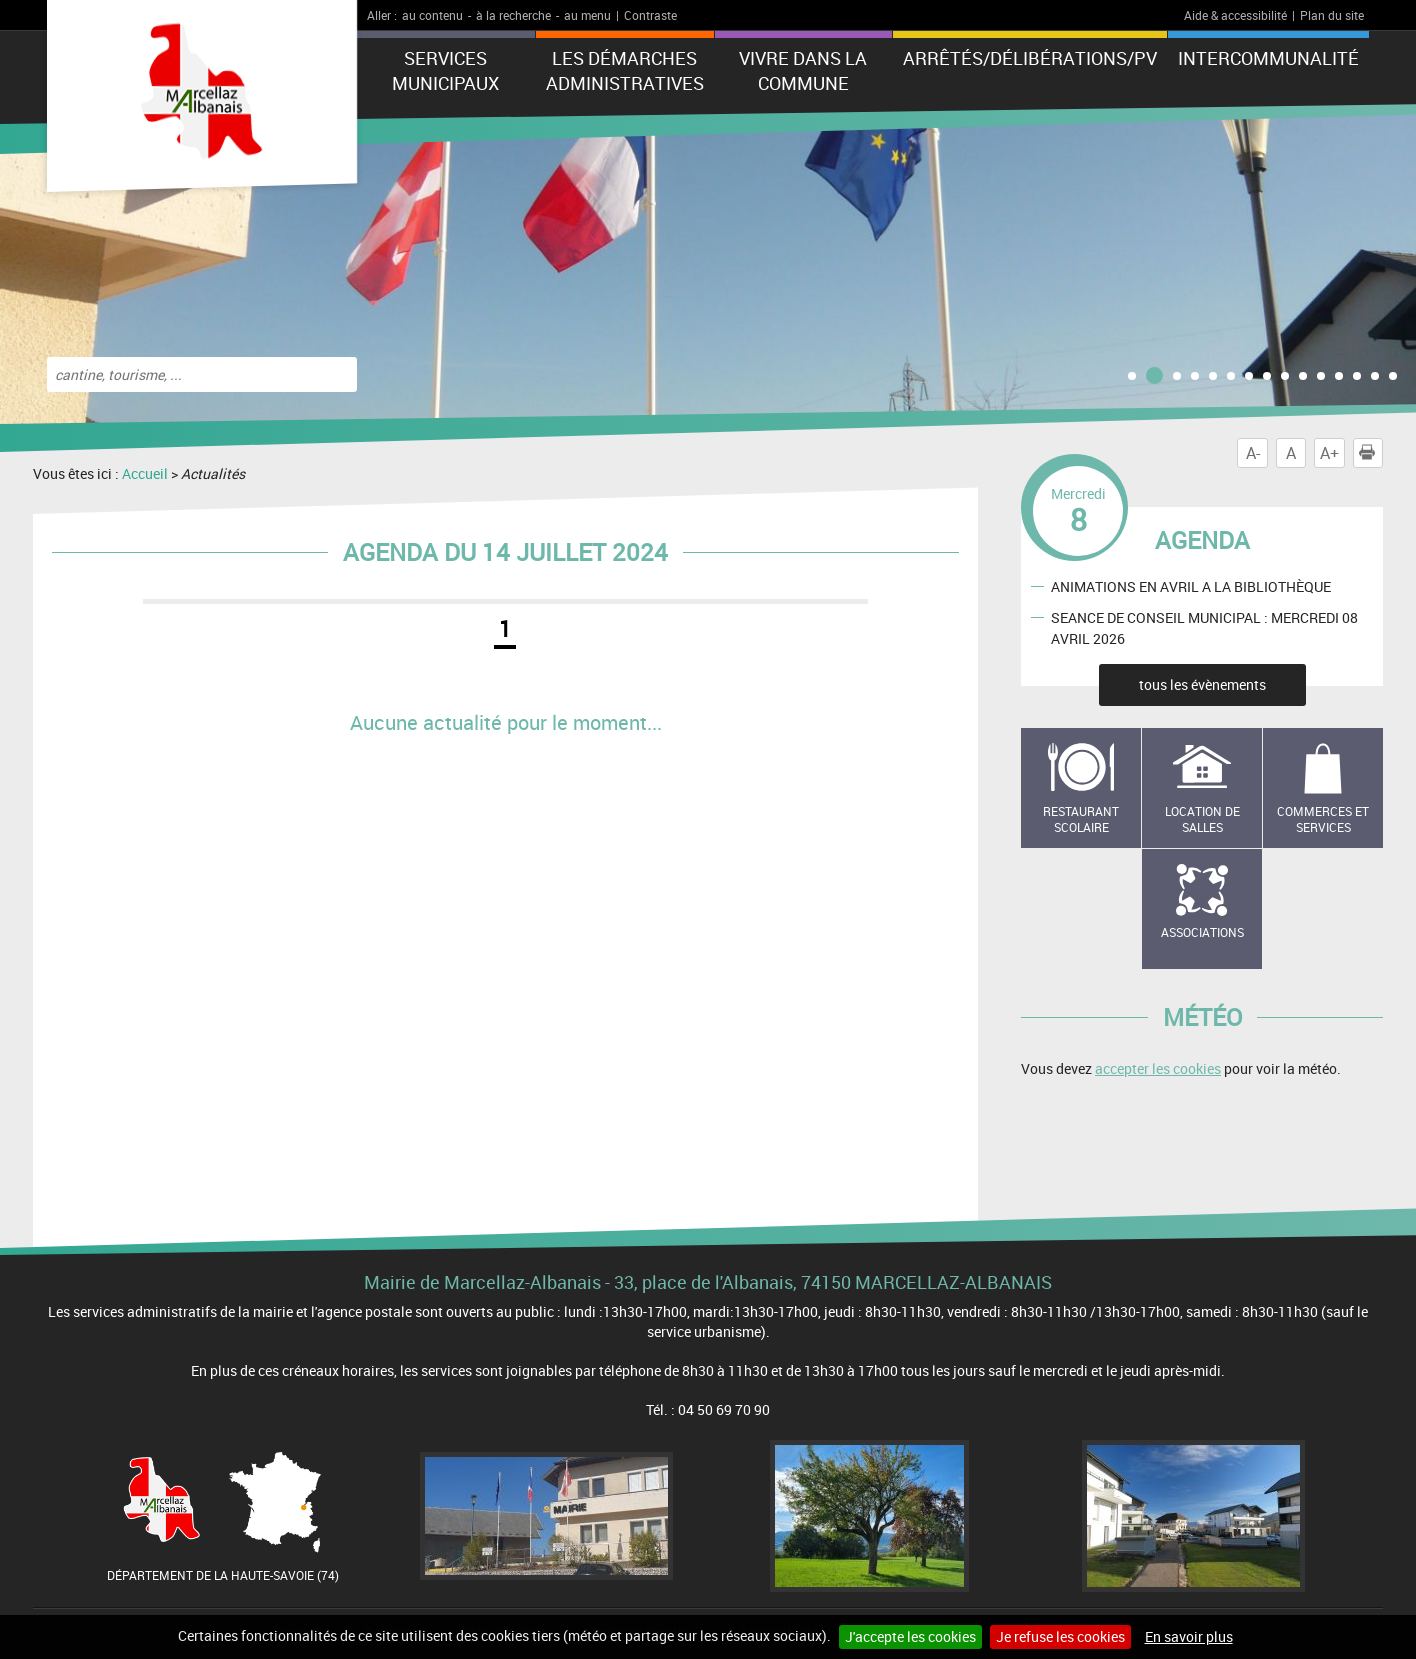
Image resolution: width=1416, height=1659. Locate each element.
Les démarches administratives (625, 70)
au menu (587, 15)
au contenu (432, 15)
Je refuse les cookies (1060, 1636)
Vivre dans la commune (803, 70)
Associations (1202, 932)
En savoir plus (1189, 1636)
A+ (1329, 453)
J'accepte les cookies (910, 1636)
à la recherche (513, 15)
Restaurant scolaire (1081, 819)
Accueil (145, 473)
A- (1253, 453)
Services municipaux (445, 70)
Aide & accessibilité (1235, 15)
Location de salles (1202, 819)
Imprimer (1371, 453)
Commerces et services (1323, 819)
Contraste (650, 15)
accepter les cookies (1158, 1068)
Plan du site (1332, 15)
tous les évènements (1202, 684)
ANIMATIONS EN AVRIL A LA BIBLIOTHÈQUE (1191, 585)
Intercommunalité (1268, 58)
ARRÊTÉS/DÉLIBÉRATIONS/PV (1030, 58)
